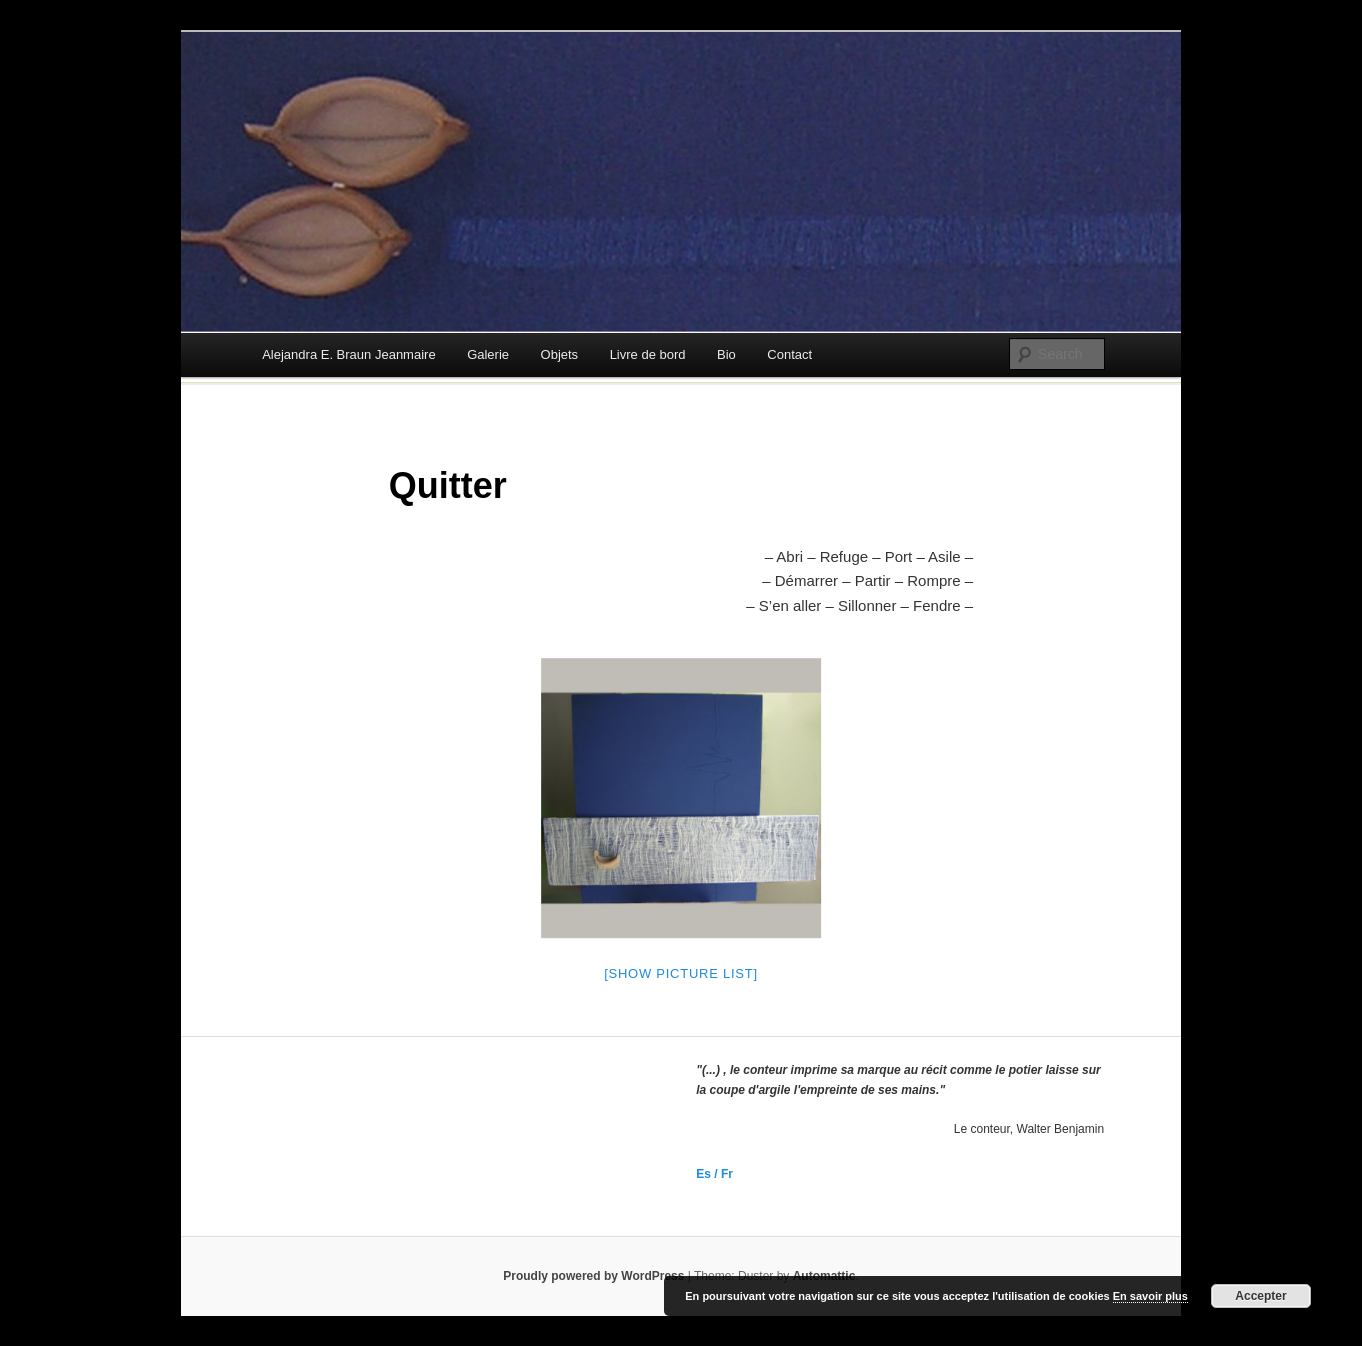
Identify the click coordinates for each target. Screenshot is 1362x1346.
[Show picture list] (681, 973)
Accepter (1260, 1296)
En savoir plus (1150, 1296)
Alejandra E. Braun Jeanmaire (348, 354)
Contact (789, 354)
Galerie (488, 354)
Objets (560, 354)
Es (703, 1174)
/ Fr (722, 1174)
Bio (726, 354)
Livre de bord (648, 354)
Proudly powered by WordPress (593, 1276)
